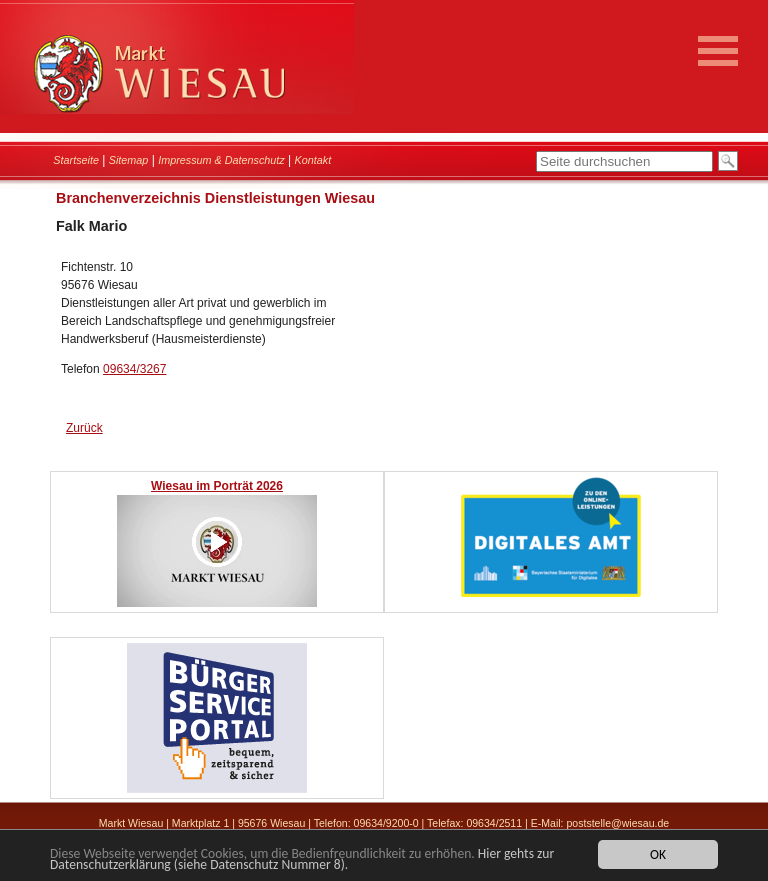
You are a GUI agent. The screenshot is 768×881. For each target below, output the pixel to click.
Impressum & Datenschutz (221, 160)
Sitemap (129, 160)
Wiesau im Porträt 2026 (217, 486)
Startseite (76, 160)
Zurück (84, 428)
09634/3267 (134, 369)
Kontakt (313, 160)
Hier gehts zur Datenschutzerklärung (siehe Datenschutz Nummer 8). (302, 860)
